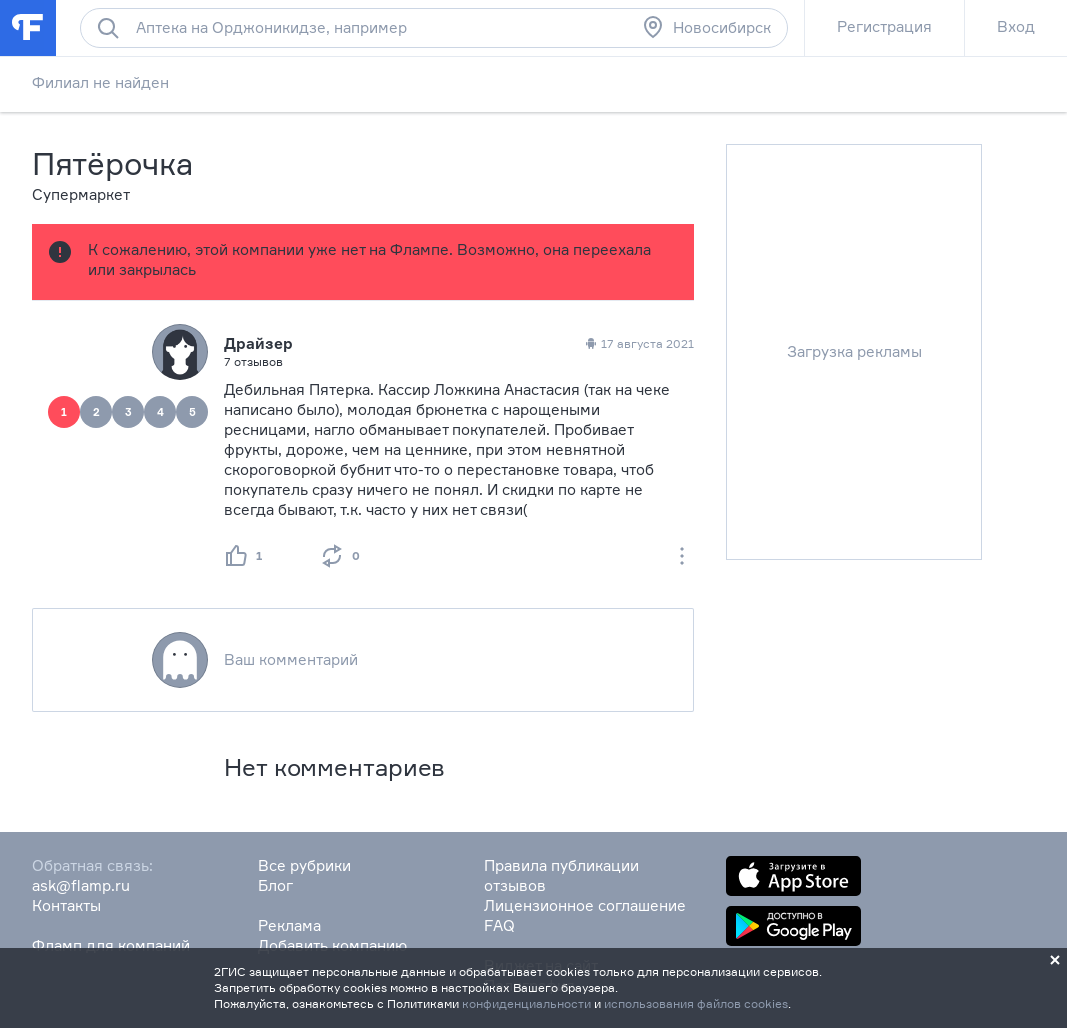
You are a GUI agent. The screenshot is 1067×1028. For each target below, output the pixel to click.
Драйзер (258, 343)
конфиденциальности (526, 1003)
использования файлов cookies (696, 1003)
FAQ (499, 925)
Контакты (66, 905)
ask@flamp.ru (81, 885)
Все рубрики (304, 865)
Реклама (289, 925)
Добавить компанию (332, 945)
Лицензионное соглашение (585, 905)
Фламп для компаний (111, 945)
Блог (275, 885)
